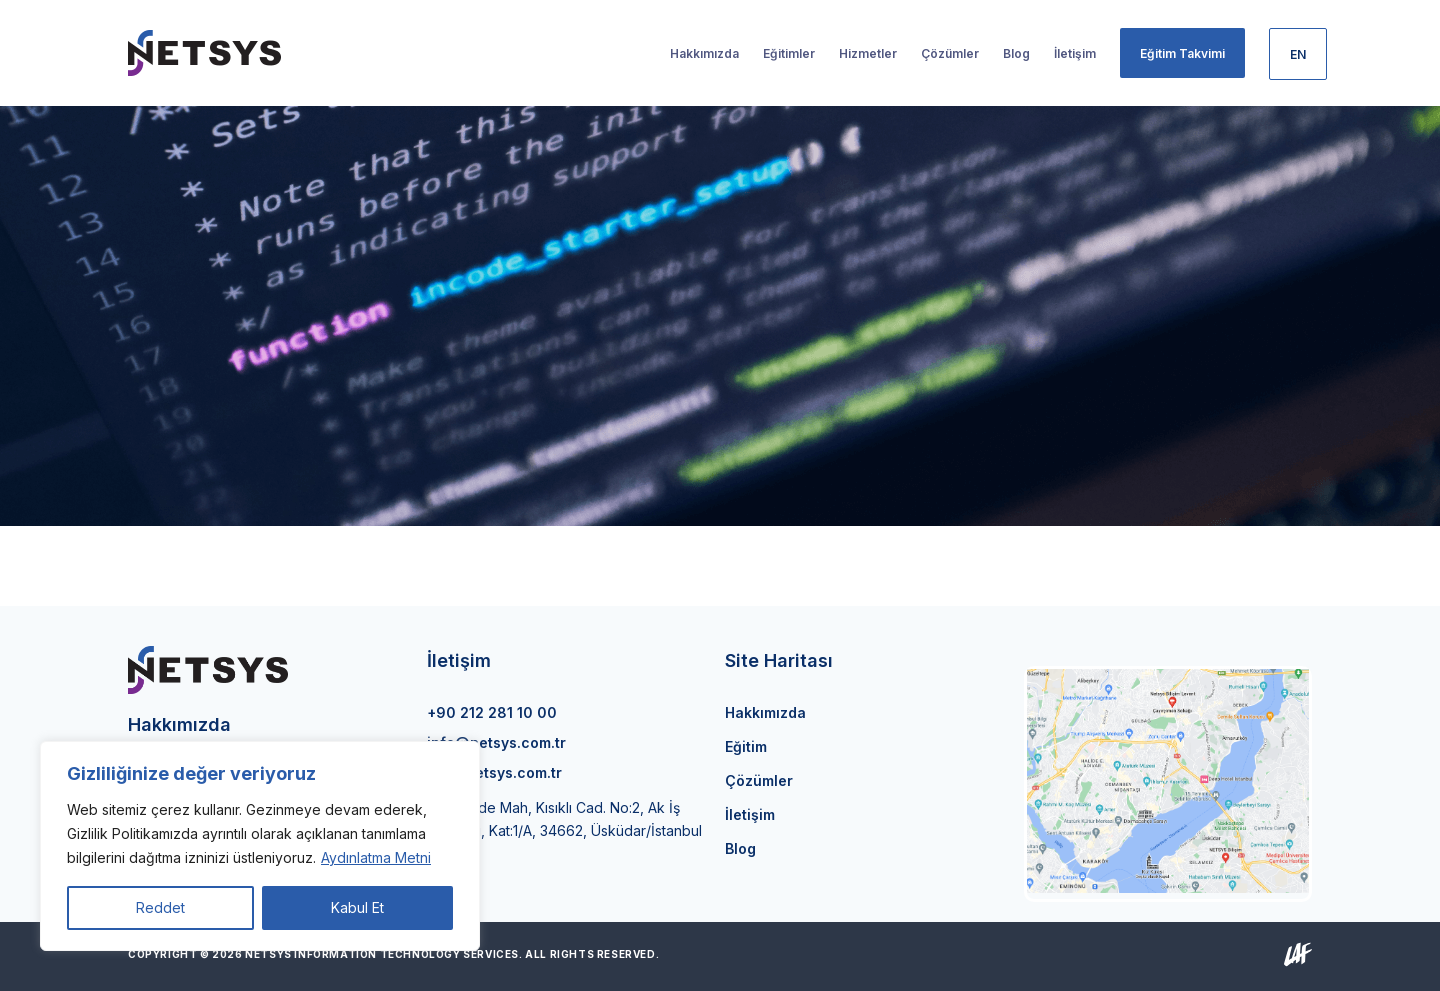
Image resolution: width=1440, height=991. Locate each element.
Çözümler (759, 780)
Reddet (160, 907)
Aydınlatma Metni (376, 857)
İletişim (750, 814)
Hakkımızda (765, 712)
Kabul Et (357, 907)
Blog (740, 848)
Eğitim (746, 746)
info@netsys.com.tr (496, 742)
